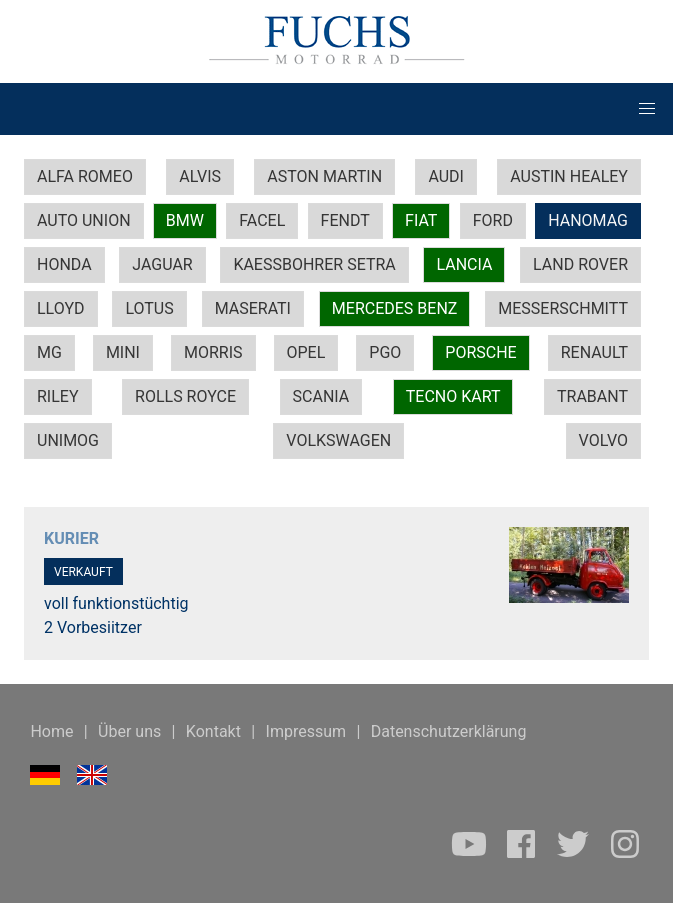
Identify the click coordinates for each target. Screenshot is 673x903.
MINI (123, 352)
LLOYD (61, 308)
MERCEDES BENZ (395, 308)
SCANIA (321, 396)
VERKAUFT (83, 572)
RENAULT (594, 352)
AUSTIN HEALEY (569, 176)
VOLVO (603, 440)
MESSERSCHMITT (563, 308)
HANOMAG (588, 220)
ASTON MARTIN (324, 176)
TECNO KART (453, 396)
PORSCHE (480, 352)
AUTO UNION (84, 220)
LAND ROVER (580, 264)
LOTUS (149, 308)
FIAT (421, 220)
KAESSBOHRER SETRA (314, 264)
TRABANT (592, 396)
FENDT (345, 220)
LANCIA (464, 264)
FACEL (262, 220)
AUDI (446, 176)
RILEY (58, 396)
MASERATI (253, 308)
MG (49, 352)
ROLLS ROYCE (185, 396)
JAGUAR (162, 264)
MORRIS (213, 352)
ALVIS (200, 176)
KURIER (71, 538)
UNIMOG (68, 440)
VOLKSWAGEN (338, 440)
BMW (185, 220)
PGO (385, 352)
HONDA (64, 264)
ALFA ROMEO (85, 176)
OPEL (306, 352)
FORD (493, 220)
